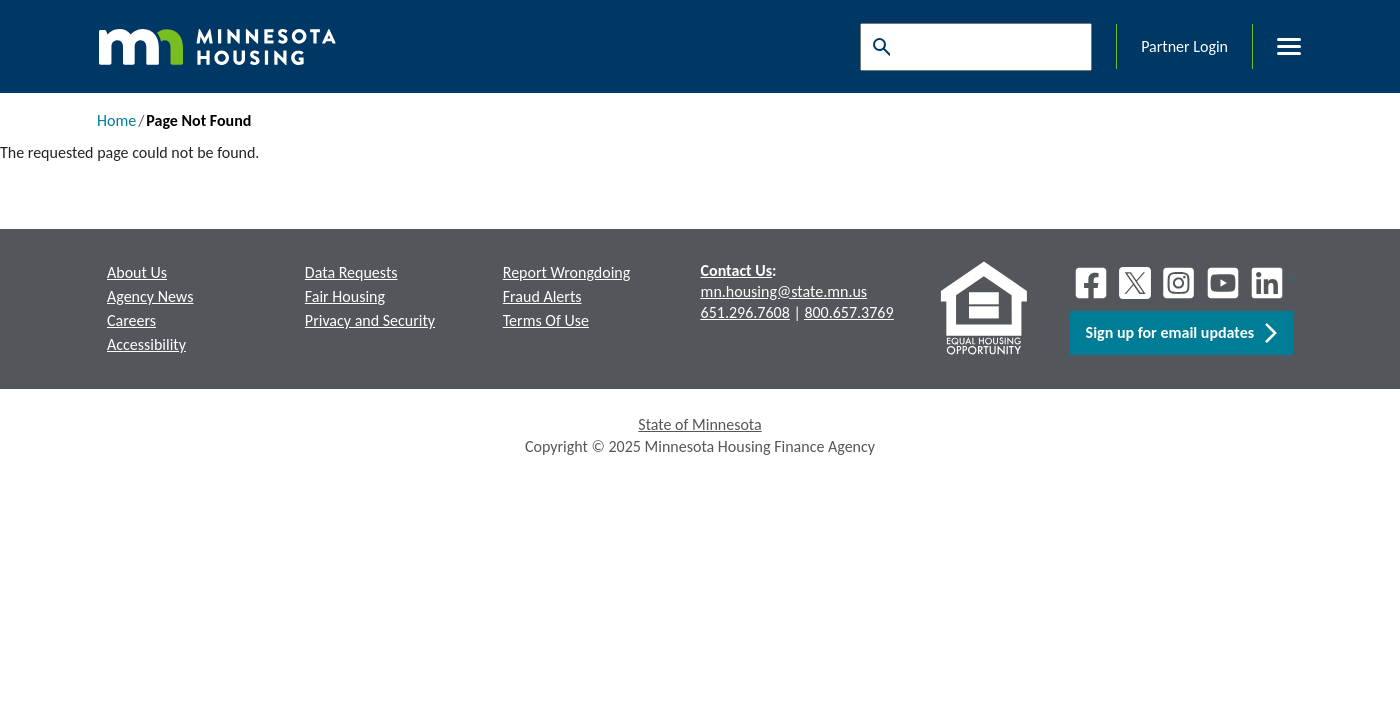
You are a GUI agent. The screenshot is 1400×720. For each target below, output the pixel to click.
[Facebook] (1091, 283)
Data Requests (351, 272)
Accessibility (146, 344)
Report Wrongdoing (567, 272)
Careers (131, 320)
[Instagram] (1179, 283)
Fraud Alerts (542, 296)
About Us (137, 272)
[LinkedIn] (1269, 283)
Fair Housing (345, 296)
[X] (1135, 283)
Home (116, 120)
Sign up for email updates (1181, 333)
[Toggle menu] (1277, 47)
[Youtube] (1223, 283)
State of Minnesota (699, 424)
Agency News (150, 296)
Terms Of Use (546, 320)
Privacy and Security (370, 320)
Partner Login (1184, 46)
